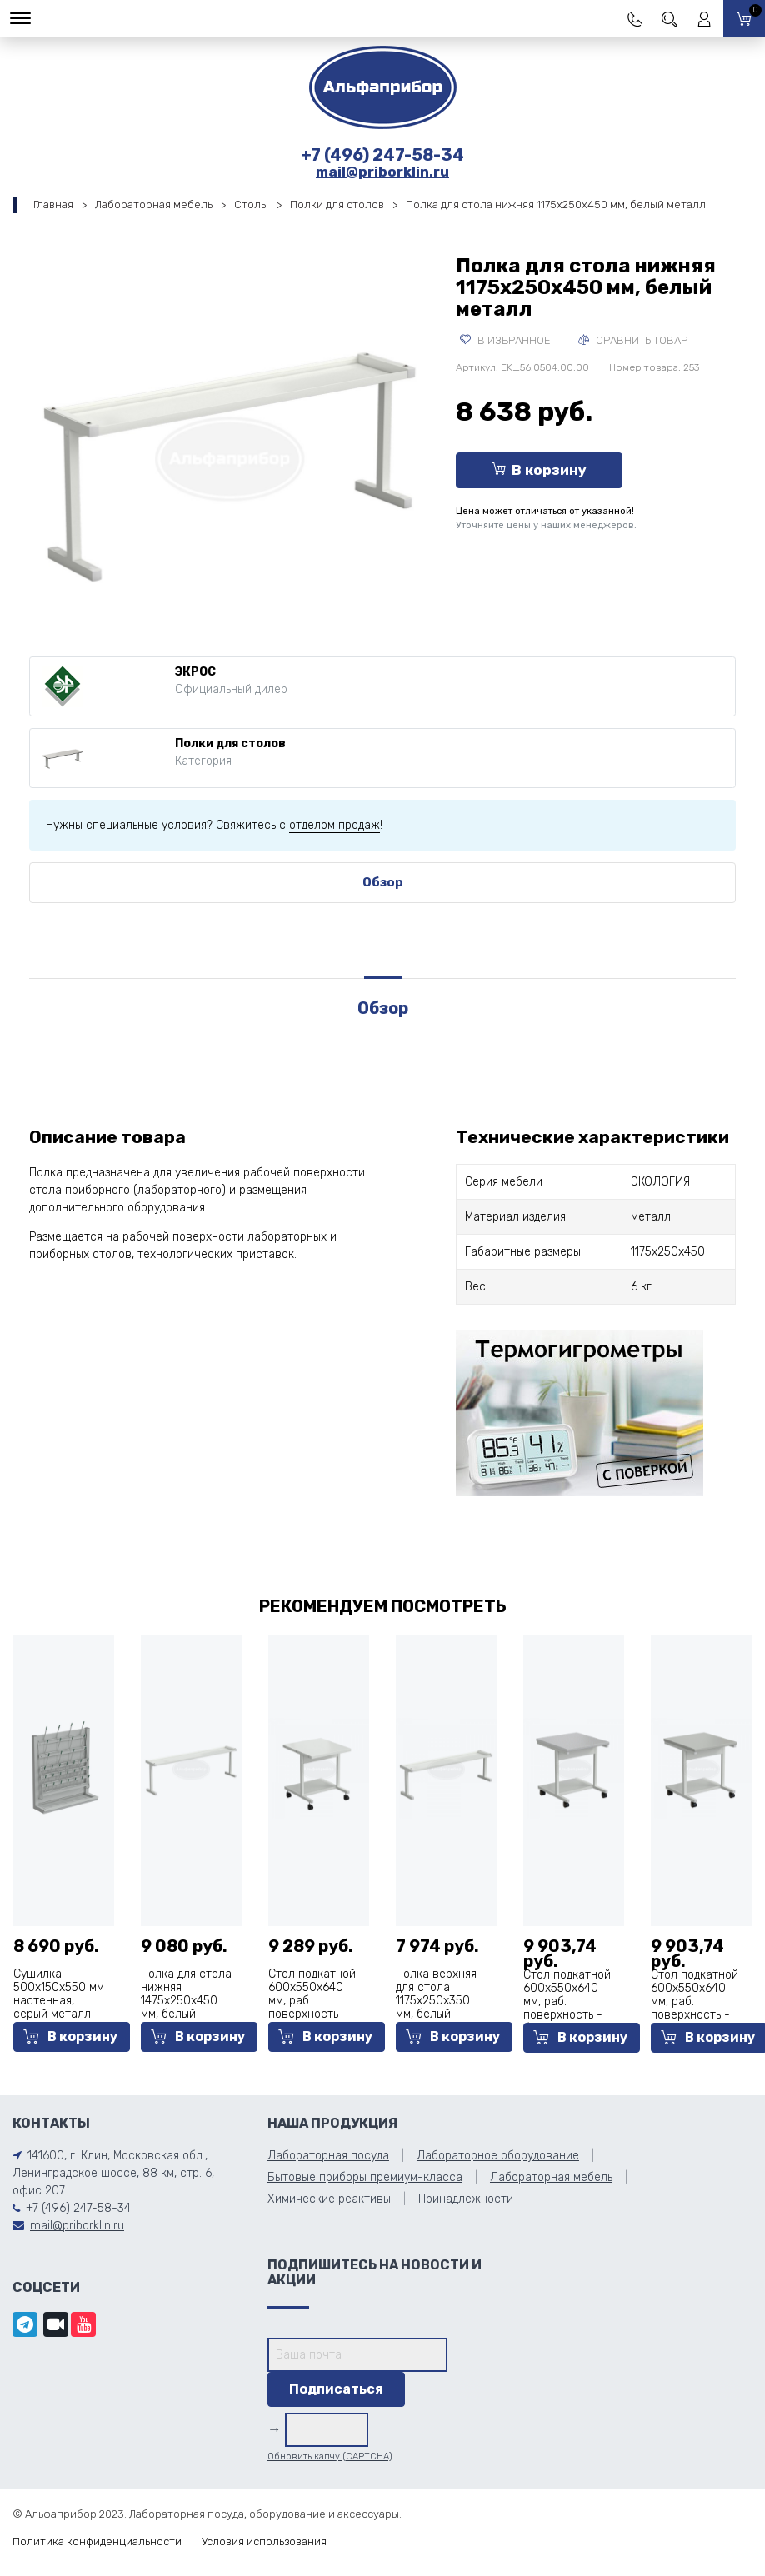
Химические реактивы (329, 2199)
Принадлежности (465, 2199)
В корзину (539, 470)
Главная (53, 204)
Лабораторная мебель (153, 204)
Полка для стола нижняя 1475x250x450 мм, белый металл (186, 2000)
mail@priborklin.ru (382, 171)
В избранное (505, 340)
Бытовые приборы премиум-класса (365, 2177)
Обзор (382, 882)
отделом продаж (334, 825)
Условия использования (264, 2541)
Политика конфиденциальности (97, 2541)
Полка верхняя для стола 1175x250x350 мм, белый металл (436, 2000)
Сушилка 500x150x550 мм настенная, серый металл (58, 1994)
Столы (251, 204)
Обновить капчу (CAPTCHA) (330, 2456)
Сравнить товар (633, 340)
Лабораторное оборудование (498, 2156)
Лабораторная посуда (328, 2156)
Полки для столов (337, 204)
